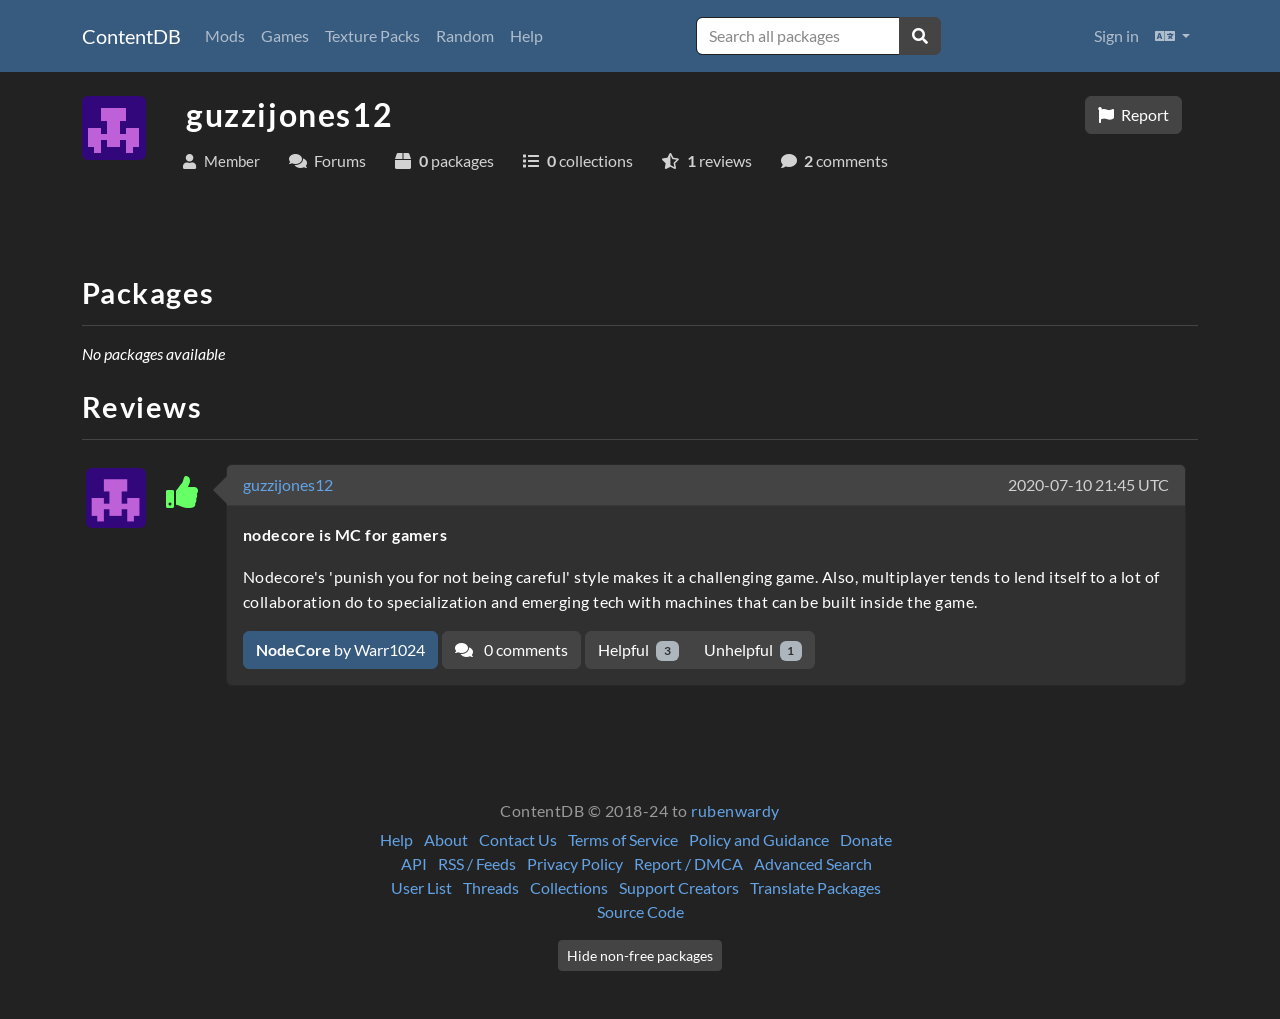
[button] (1172, 36)
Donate (866, 839)
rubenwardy (735, 810)
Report (1133, 114)
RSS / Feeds (477, 863)
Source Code (640, 911)
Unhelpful (753, 650)
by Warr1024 (340, 649)
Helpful (638, 650)
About (446, 839)
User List (421, 887)
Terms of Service (623, 839)
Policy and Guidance (759, 839)
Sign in (1116, 35)
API (414, 863)
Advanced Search (813, 863)
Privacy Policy (575, 863)
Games (285, 35)
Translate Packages (815, 887)
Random (465, 35)
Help (526, 35)
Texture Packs (372, 35)
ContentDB (131, 36)
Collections (569, 887)
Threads (491, 887)
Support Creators (679, 887)
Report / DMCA (688, 863)
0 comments (511, 649)
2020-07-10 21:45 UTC (1088, 484)
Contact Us (518, 839)
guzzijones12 (288, 484)
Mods (225, 35)
